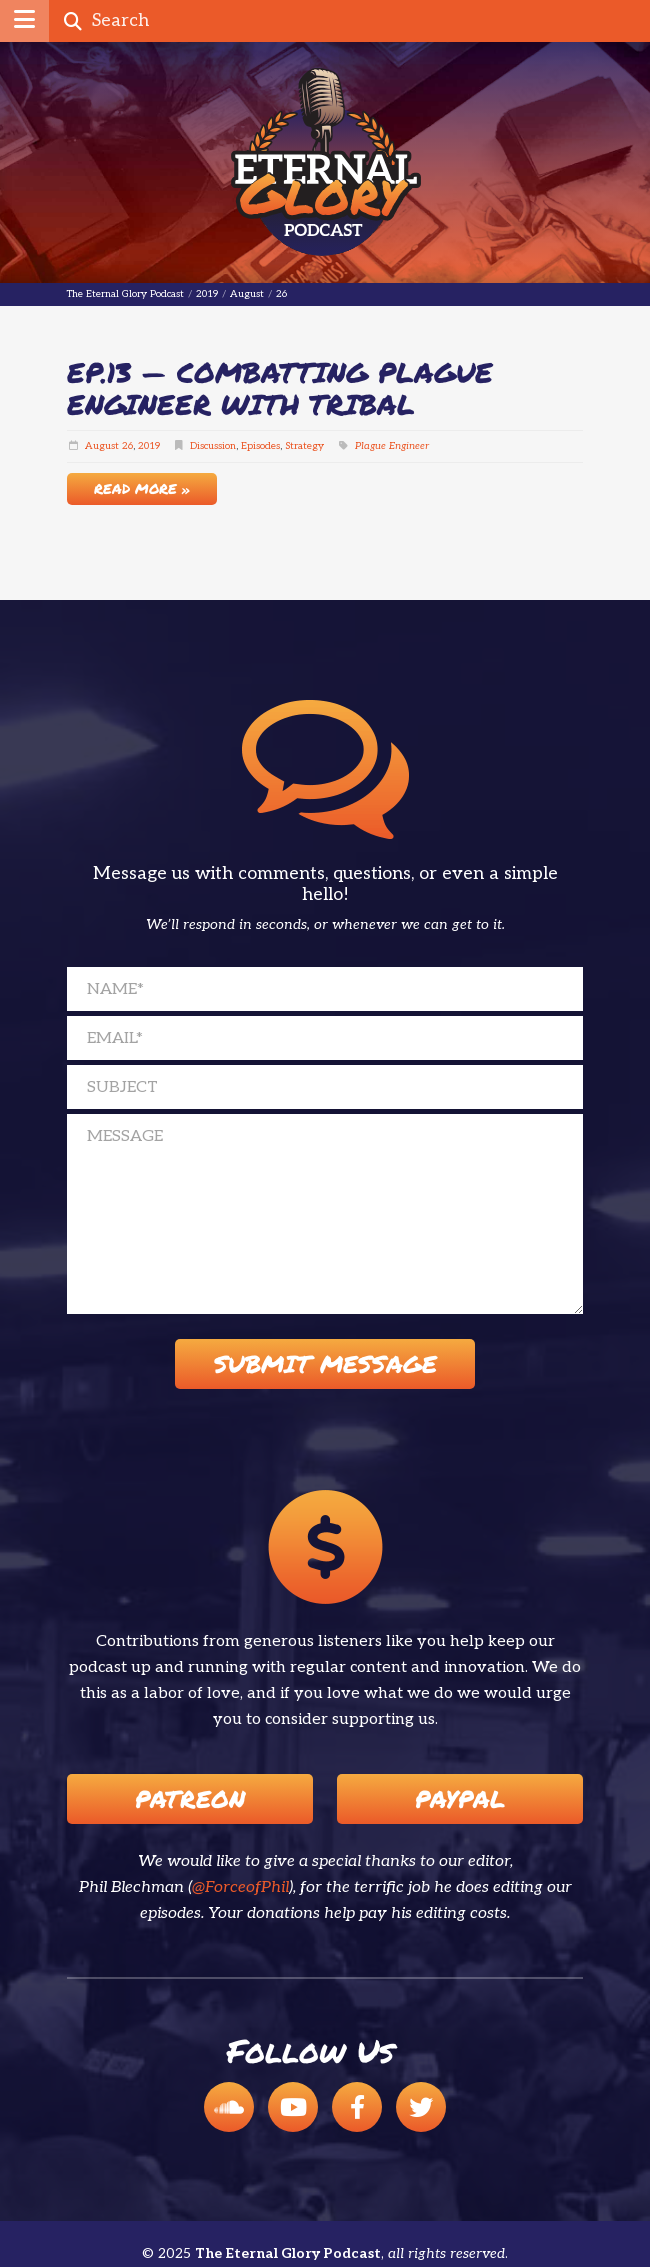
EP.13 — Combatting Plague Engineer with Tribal (280, 388)
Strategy (304, 446)
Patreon (190, 1798)
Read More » (142, 488)
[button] (24, 21)
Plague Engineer (392, 446)
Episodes (260, 446)
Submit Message (325, 1363)
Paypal (460, 1798)
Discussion (213, 446)
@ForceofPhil (240, 1887)
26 (127, 446)
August (102, 446)
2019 (149, 446)
